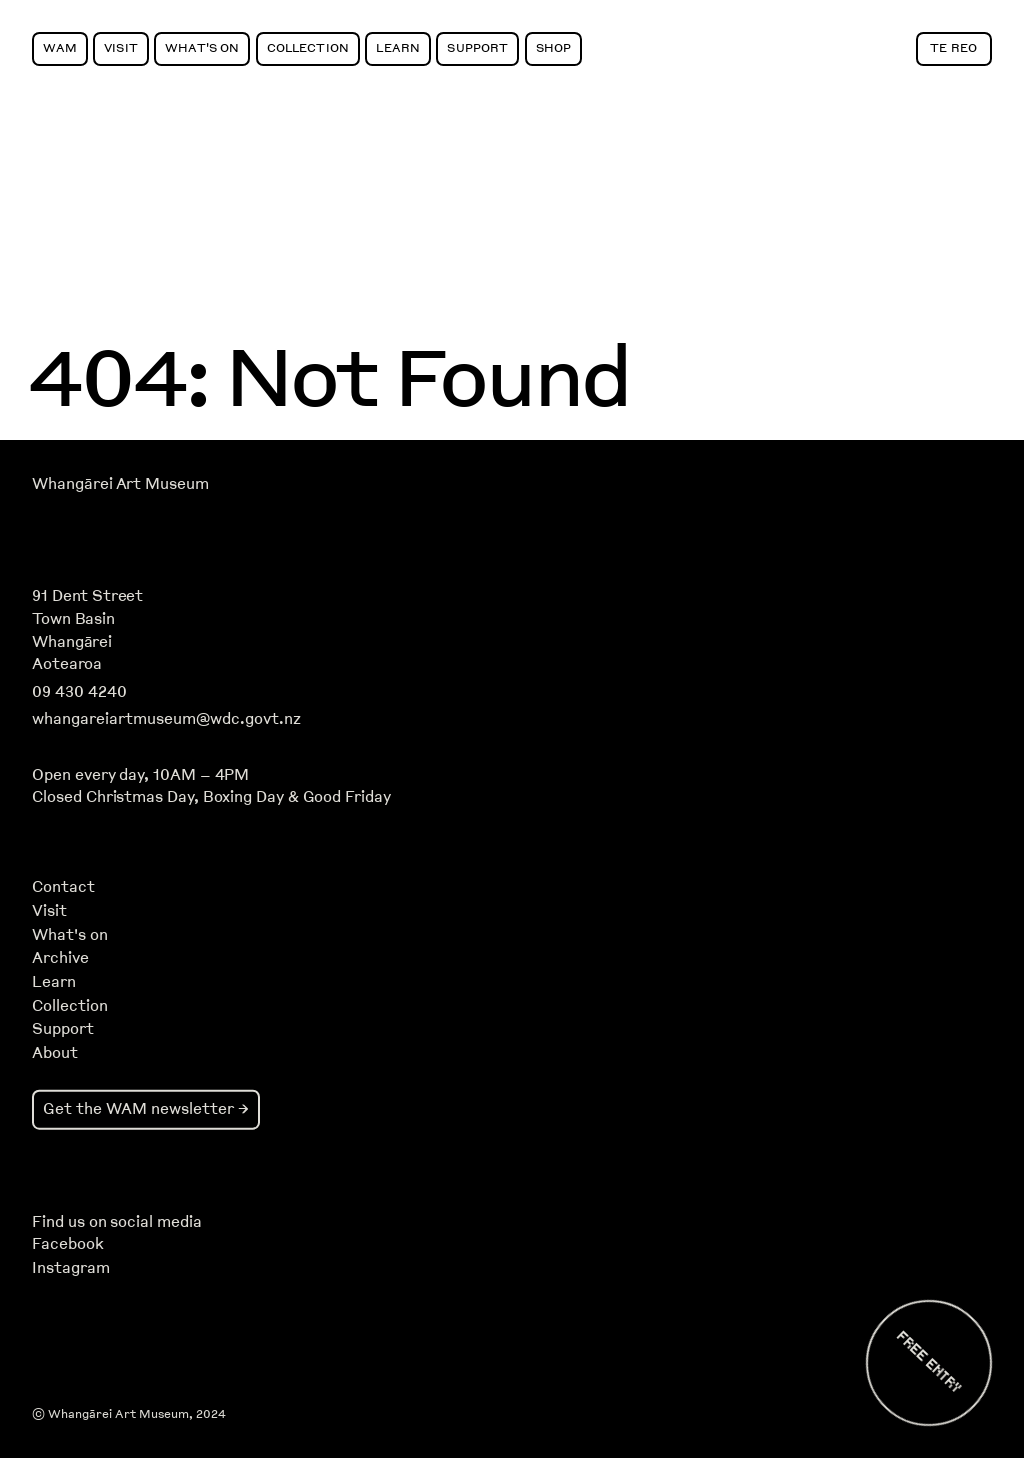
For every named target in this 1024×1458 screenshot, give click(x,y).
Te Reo (953, 47)
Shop (554, 47)
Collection (308, 47)
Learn (398, 47)
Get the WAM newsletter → (146, 1108)
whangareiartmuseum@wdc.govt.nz (166, 719)
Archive (60, 958)
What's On (202, 47)
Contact (63, 887)
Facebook (67, 1244)
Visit (121, 47)
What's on (70, 935)
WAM (59, 47)
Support (477, 47)
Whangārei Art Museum (120, 484)
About (55, 1053)
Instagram (70, 1268)
